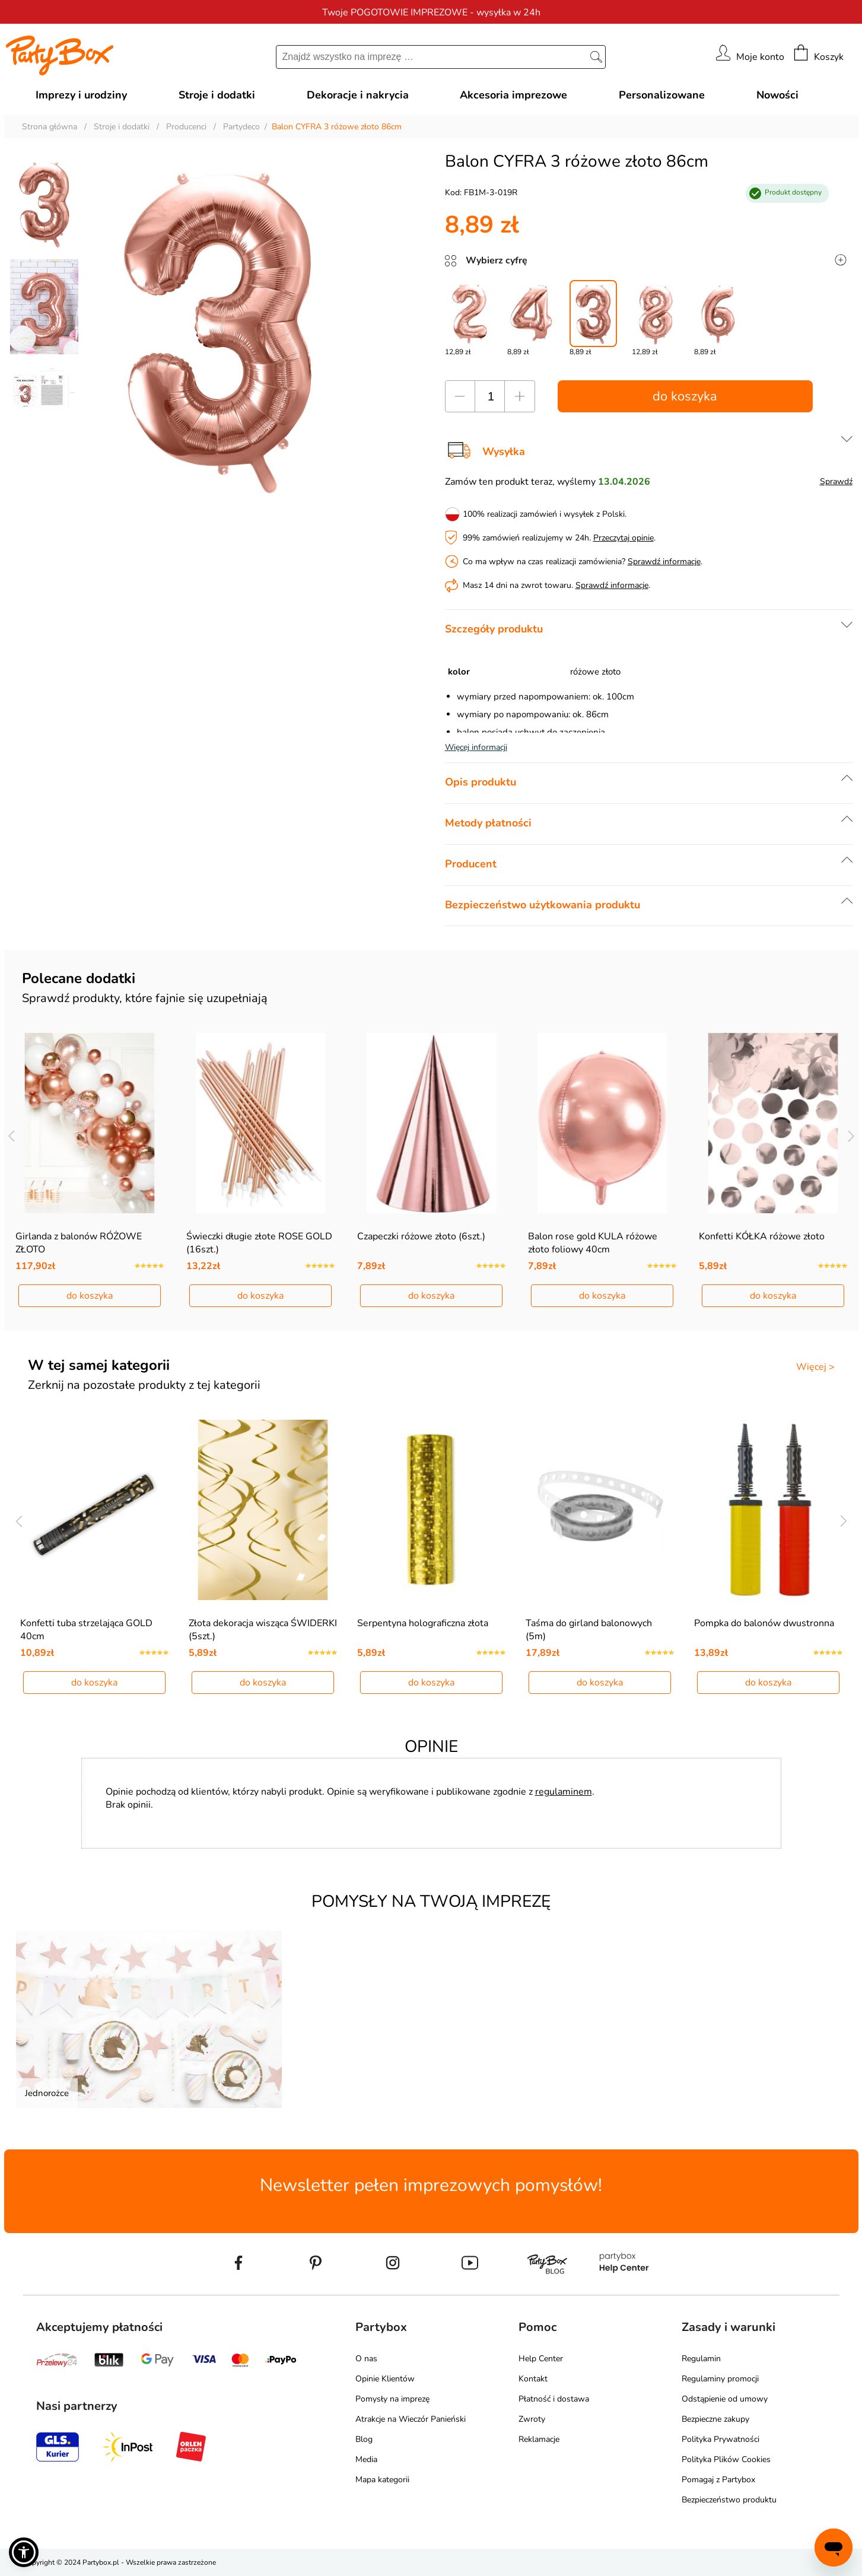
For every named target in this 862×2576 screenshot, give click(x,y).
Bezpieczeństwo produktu (729, 2499)
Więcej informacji (476, 747)
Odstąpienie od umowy (725, 2399)
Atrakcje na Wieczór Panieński (410, 2419)
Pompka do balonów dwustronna (764, 1623)
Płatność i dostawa (554, 2399)
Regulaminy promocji (720, 2378)
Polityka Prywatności (720, 2439)
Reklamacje (539, 2439)
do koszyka (685, 396)
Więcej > (815, 1366)
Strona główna (49, 126)
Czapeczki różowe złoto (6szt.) (421, 1236)
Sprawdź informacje (664, 561)
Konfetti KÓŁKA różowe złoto (762, 1236)
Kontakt (533, 2378)
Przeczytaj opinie (623, 537)
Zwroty (532, 2419)
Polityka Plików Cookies (726, 2459)
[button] (24, 2552)
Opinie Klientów (385, 2378)
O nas (366, 2358)
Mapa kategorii (382, 2479)
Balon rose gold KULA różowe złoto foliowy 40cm (592, 1243)
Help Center (541, 2358)
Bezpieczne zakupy (715, 2419)
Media (366, 2459)
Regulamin (701, 2358)
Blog (364, 2439)
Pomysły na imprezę (392, 2399)
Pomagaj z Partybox (718, 2479)
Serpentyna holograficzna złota (422, 1623)
